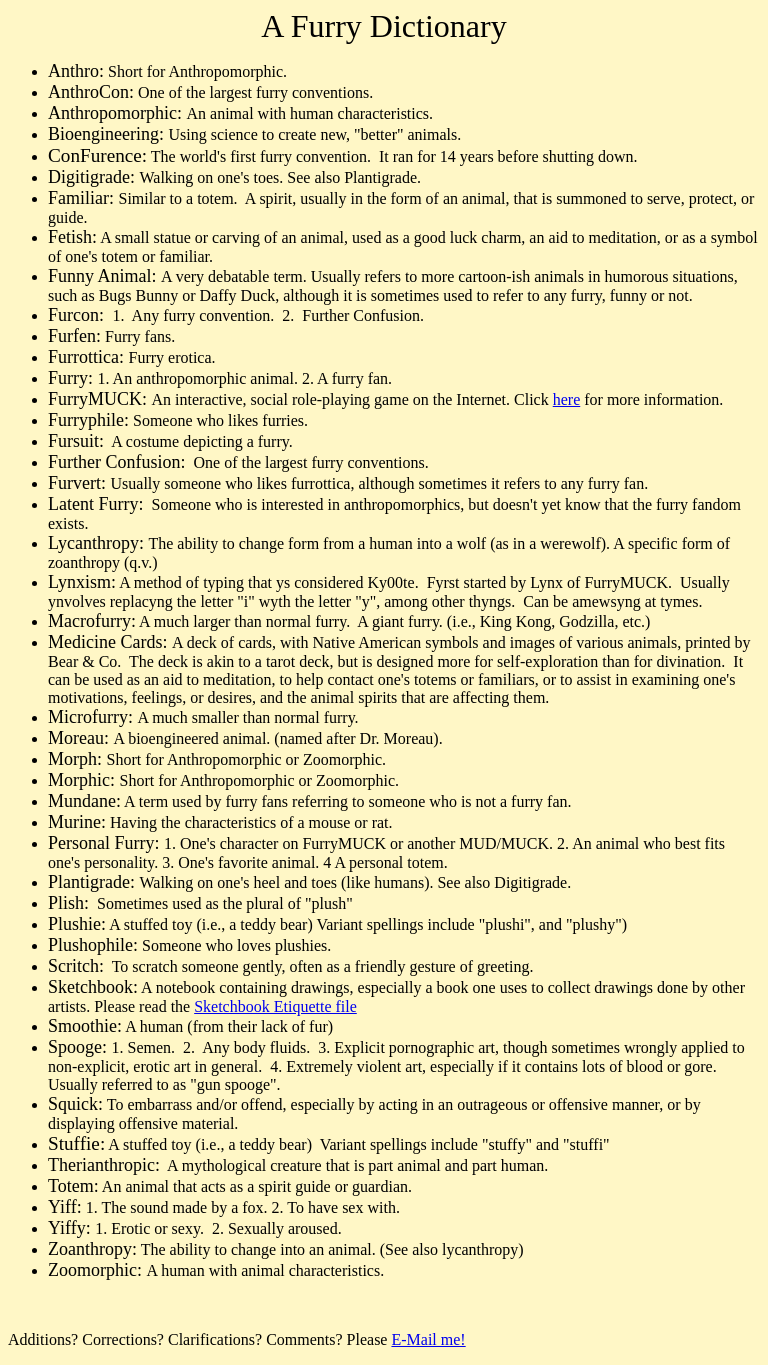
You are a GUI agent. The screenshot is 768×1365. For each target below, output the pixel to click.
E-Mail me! (428, 1339)
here (567, 399)
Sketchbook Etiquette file (275, 1006)
